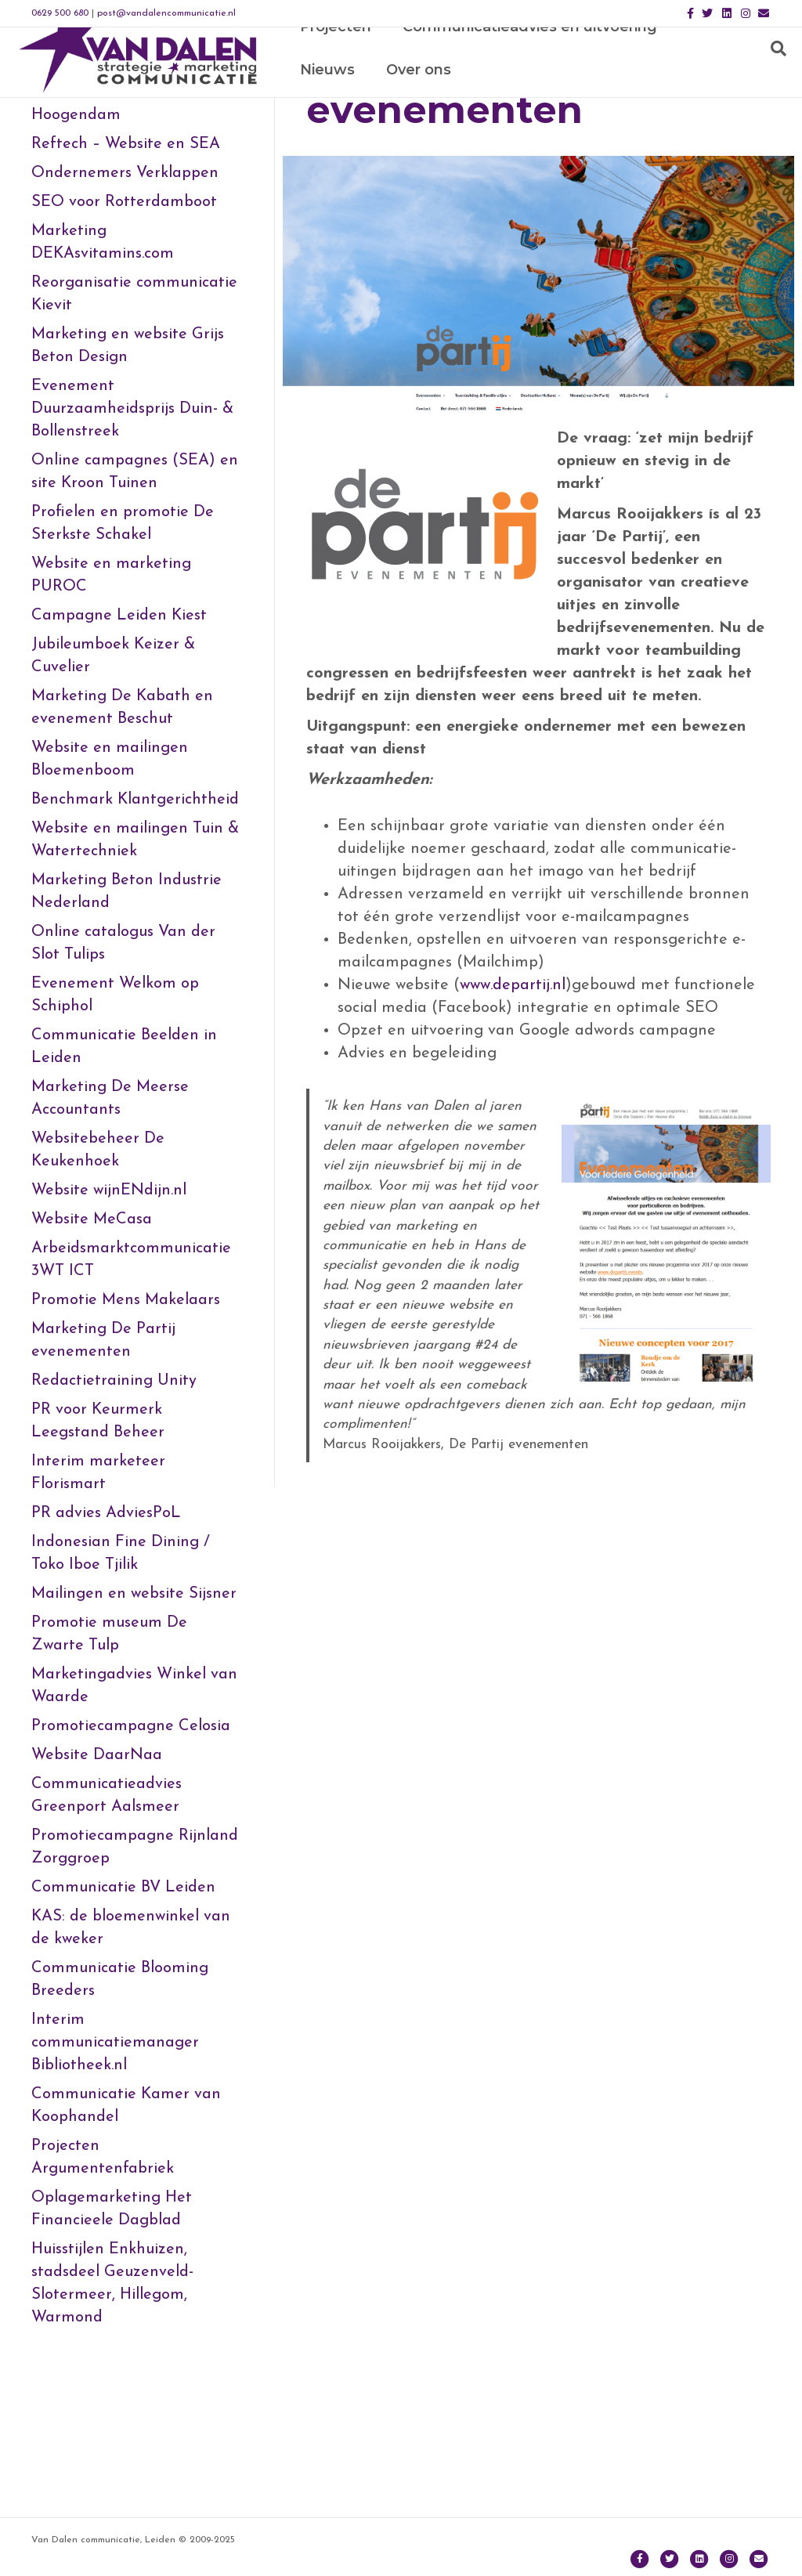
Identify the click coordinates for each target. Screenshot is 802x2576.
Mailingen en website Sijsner (134, 1719)
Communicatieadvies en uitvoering (528, 54)
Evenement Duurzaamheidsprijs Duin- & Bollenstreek (132, 534)
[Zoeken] (774, 77)
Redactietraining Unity (114, 1506)
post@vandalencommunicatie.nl (166, 13)
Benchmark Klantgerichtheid (135, 925)
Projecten (334, 54)
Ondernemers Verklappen (125, 298)
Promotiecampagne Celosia (130, 1851)
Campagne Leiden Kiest (119, 741)
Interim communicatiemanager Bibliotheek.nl (115, 2167)
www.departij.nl (512, 1110)
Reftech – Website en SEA (125, 269)
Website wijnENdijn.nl (108, 1316)
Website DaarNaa (96, 1880)
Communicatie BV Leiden (123, 2013)
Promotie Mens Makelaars (125, 1425)
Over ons (330, 98)
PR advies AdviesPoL (106, 1638)
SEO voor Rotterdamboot (124, 327)
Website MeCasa (91, 1345)
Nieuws (714, 54)
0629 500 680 (60, 13)
